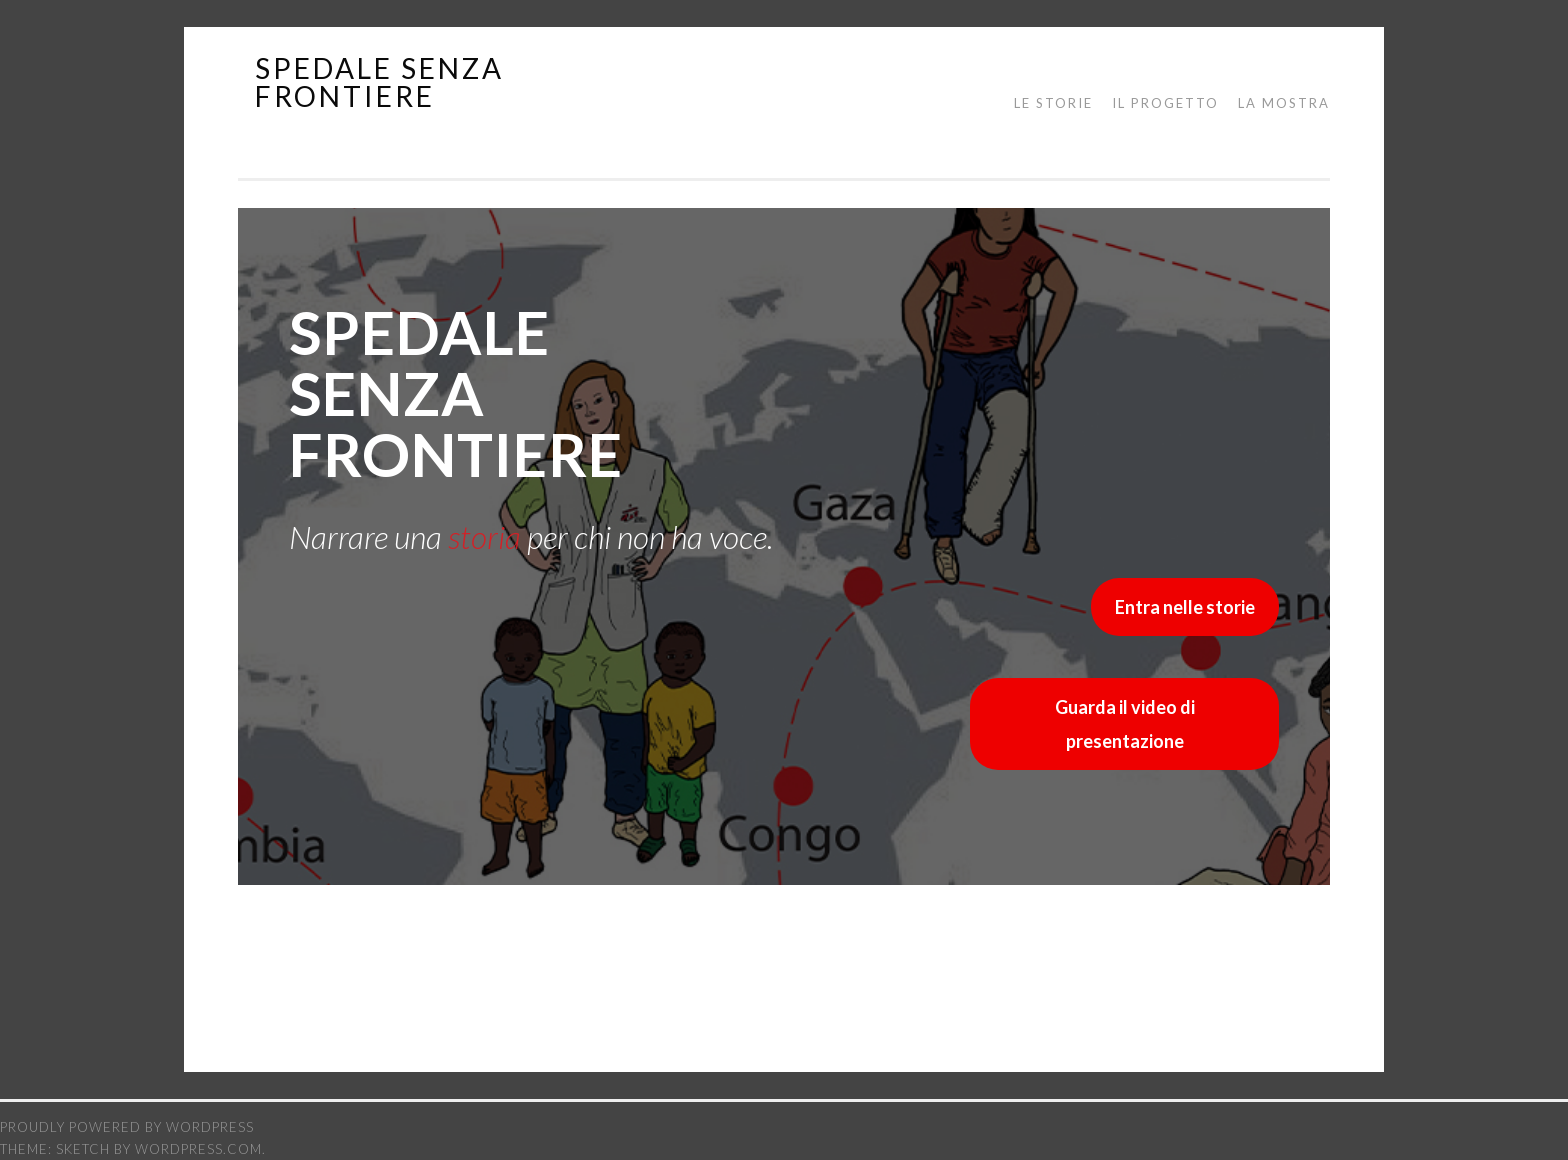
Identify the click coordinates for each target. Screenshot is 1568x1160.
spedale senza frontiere (379, 82)
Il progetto (1165, 103)
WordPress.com (198, 1149)
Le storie (1053, 103)
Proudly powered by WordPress (127, 1127)
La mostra (1284, 103)
